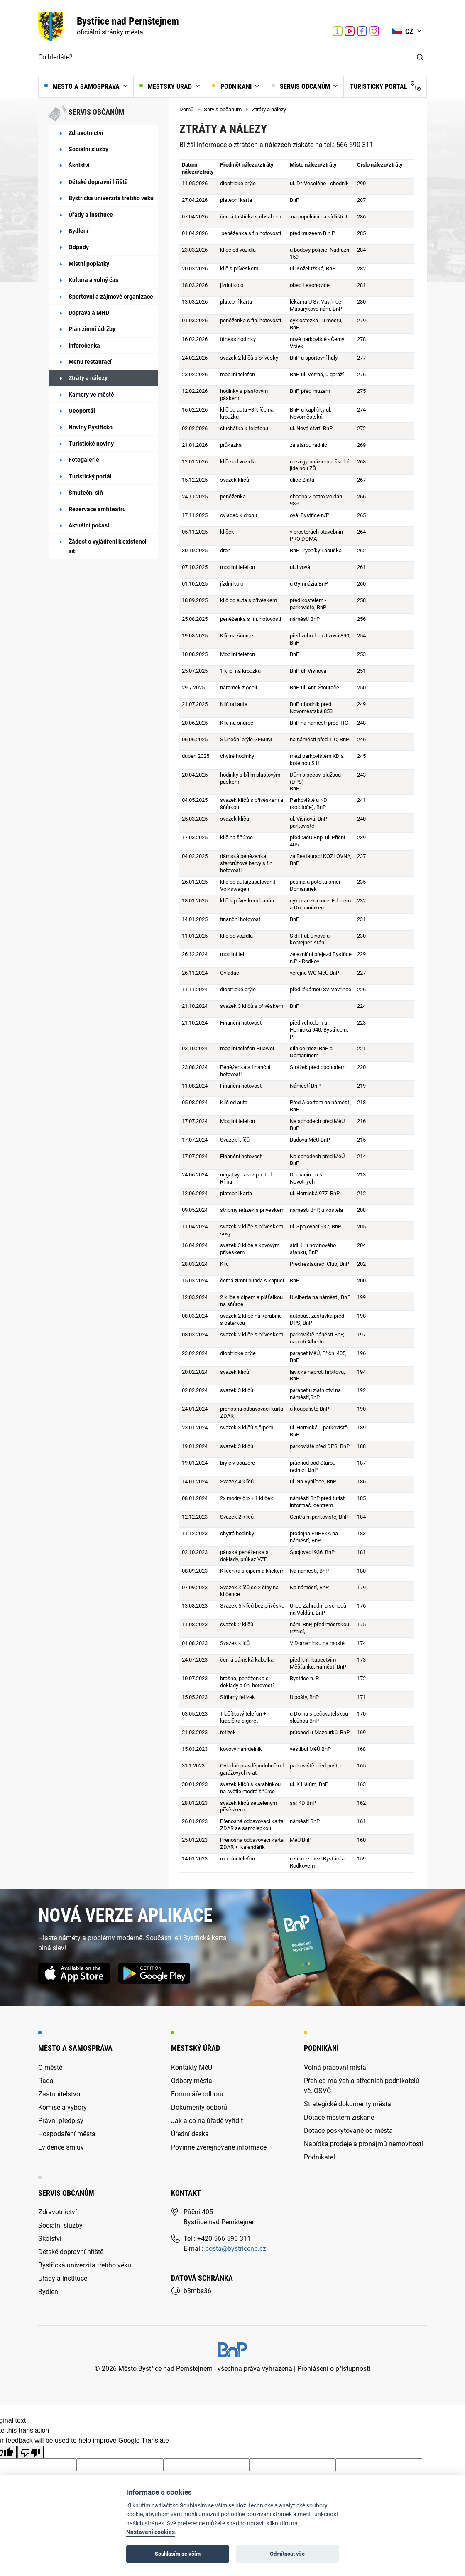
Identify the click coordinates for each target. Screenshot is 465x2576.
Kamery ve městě (91, 394)
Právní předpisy (60, 2121)
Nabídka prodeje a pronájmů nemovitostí (363, 2144)
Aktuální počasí (89, 525)
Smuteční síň (86, 492)
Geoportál (82, 410)
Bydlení (78, 231)
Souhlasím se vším (178, 2554)
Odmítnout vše (287, 2554)
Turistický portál (385, 86)
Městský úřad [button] (166, 87)
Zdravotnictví (86, 133)
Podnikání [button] (232, 87)
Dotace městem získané (339, 2117)
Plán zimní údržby (92, 329)
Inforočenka (84, 345)
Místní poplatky (89, 263)
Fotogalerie (84, 459)
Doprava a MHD (89, 312)
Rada (46, 2081)
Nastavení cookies (150, 2532)
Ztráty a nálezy (88, 378)
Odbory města (191, 2081)
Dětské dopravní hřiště (98, 182)
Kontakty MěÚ (191, 2067)
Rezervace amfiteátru (97, 509)
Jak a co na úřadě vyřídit (207, 2121)
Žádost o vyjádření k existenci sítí (108, 546)
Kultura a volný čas (93, 280)
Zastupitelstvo (59, 2094)
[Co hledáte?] (226, 57)
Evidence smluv (61, 2147)
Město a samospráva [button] (82, 87)
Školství (79, 165)
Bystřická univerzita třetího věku (111, 198)
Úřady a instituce (91, 214)
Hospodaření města (66, 2134)
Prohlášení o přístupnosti (333, 2369)
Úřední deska (190, 2134)
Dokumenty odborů (199, 2107)
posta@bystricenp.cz (235, 2248)
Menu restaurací (90, 361)
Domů (186, 109)
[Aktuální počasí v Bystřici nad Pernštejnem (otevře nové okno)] (320, 31)
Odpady (79, 247)
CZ (403, 31)
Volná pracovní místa (335, 2067)
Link (349, 31)
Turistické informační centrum (338, 32)
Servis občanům (223, 109)
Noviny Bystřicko (91, 427)
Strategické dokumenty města (347, 2104)
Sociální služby (88, 149)
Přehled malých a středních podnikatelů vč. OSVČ (361, 2086)
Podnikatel (319, 2157)
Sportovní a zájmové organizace (111, 296)
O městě (50, 2067)
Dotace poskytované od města (348, 2131)
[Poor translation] (30, 2452)
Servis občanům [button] (302, 87)
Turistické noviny (91, 443)
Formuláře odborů (197, 2094)
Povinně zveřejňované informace (219, 2147)
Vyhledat (420, 57)
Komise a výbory (62, 2107)
